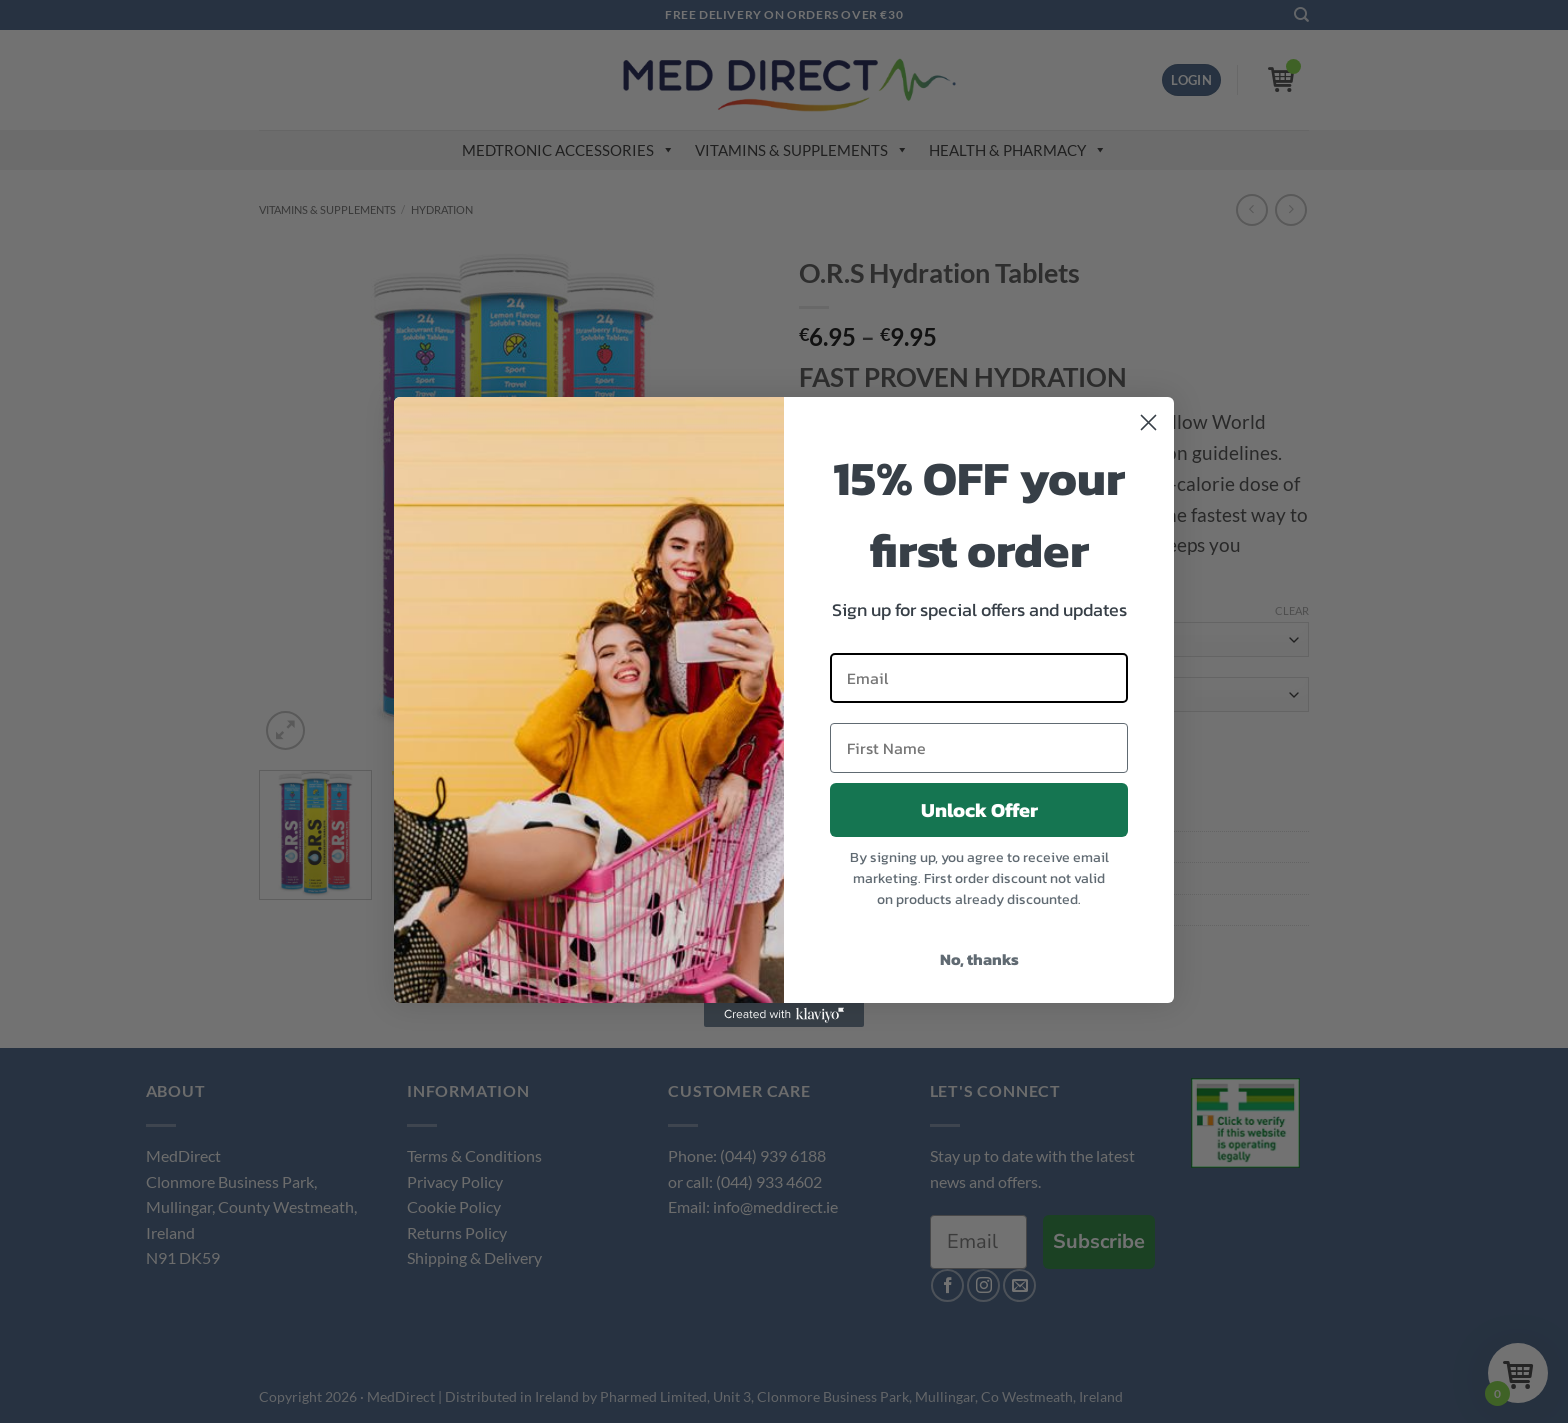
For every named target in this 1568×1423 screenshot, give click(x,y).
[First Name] (979, 748)
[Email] (979, 678)
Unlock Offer (979, 810)
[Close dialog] (1148, 422)
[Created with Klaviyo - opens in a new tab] (784, 1015)
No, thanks (979, 959)
